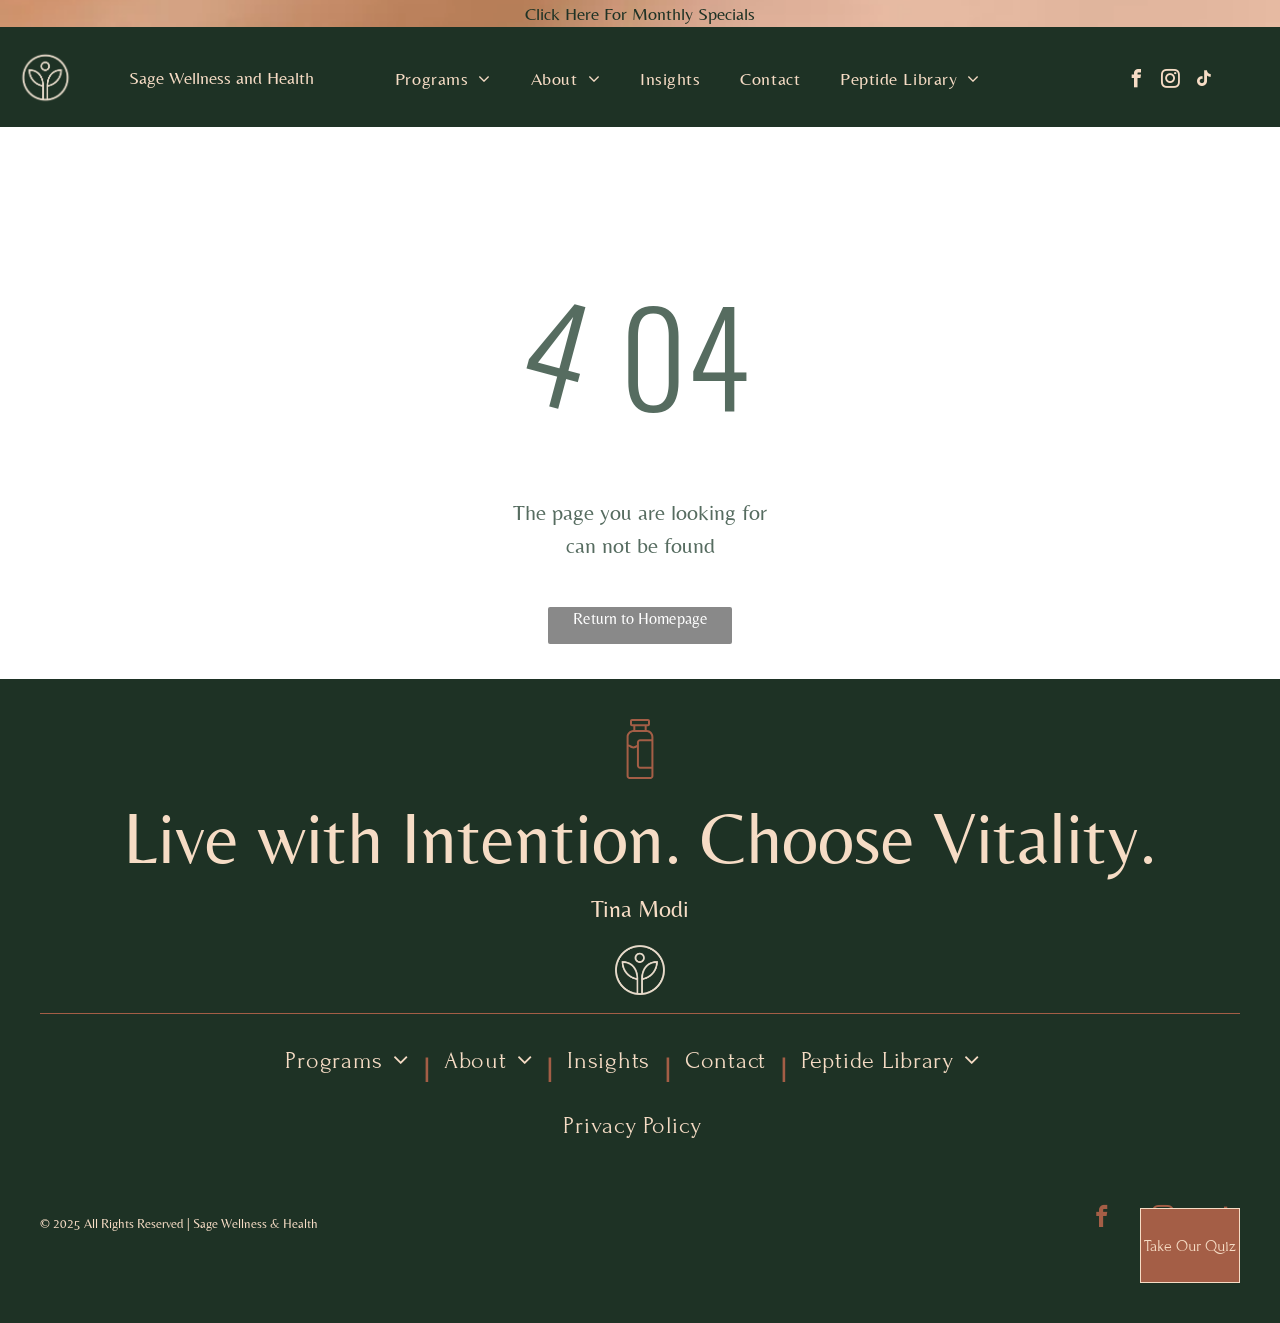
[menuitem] (443, 79)
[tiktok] (1204, 81)
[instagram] (1170, 81)
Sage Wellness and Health (221, 77)
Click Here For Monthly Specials (640, 13)
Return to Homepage (640, 618)
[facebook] (1136, 81)
